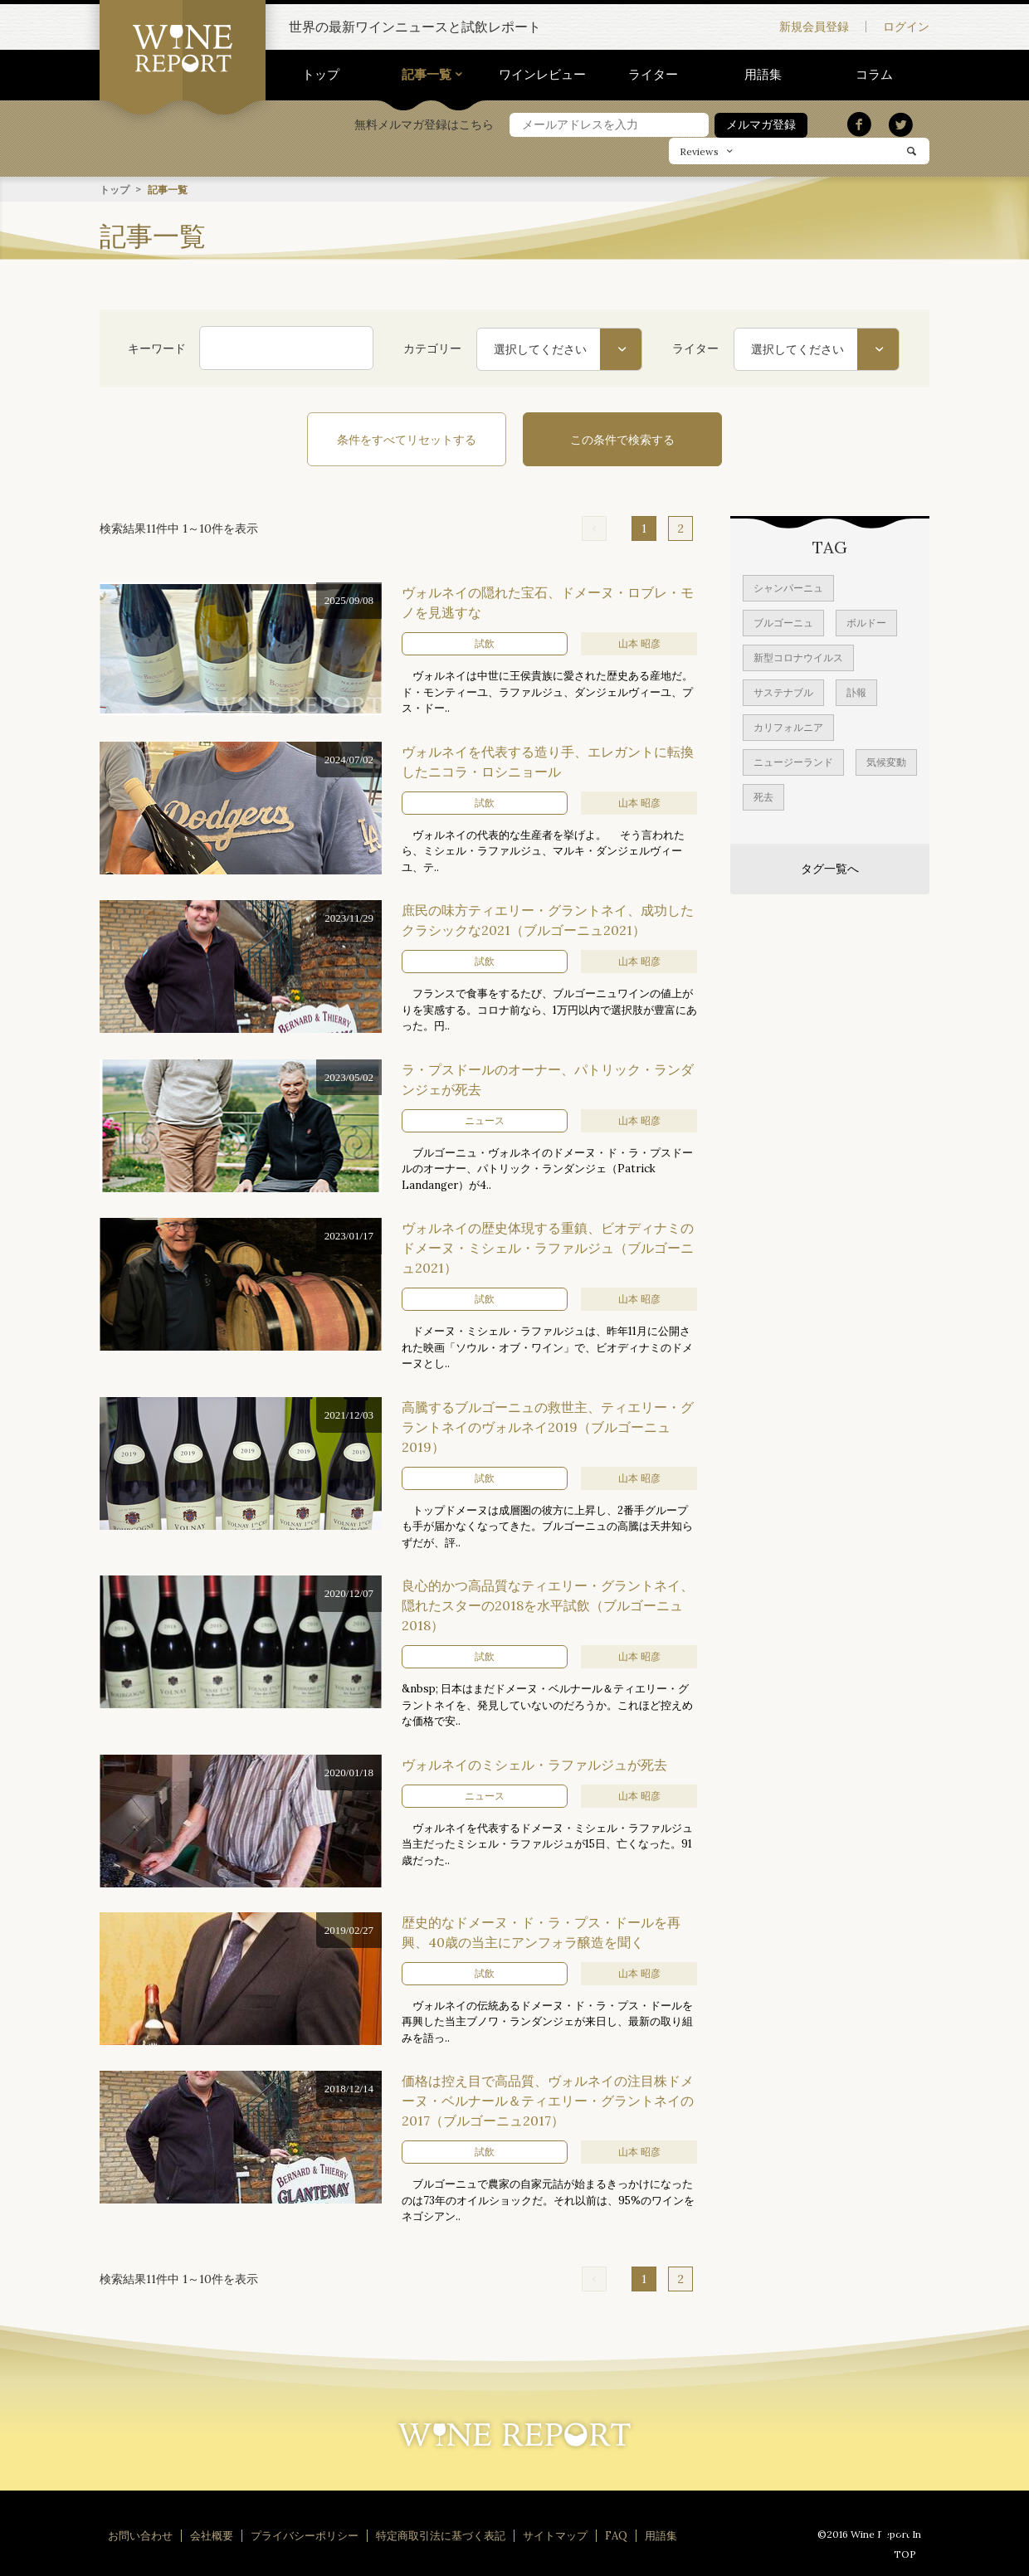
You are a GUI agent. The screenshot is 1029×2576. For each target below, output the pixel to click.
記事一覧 (426, 74)
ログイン (906, 26)
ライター (653, 74)
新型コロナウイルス (798, 656)
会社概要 (211, 2535)
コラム (874, 74)
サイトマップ (555, 2535)
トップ (320, 74)
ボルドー (866, 622)
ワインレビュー (542, 74)
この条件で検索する (622, 438)
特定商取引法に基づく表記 (440, 2535)
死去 (763, 796)
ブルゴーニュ (783, 622)
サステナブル (783, 691)
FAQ (616, 2535)
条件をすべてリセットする (406, 438)
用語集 (763, 74)
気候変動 (886, 761)
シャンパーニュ (788, 587)
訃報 (856, 691)
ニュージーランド (793, 761)
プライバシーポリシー (304, 2535)
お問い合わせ (140, 2535)
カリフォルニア (788, 726)
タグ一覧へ (830, 867)
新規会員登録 (814, 26)
